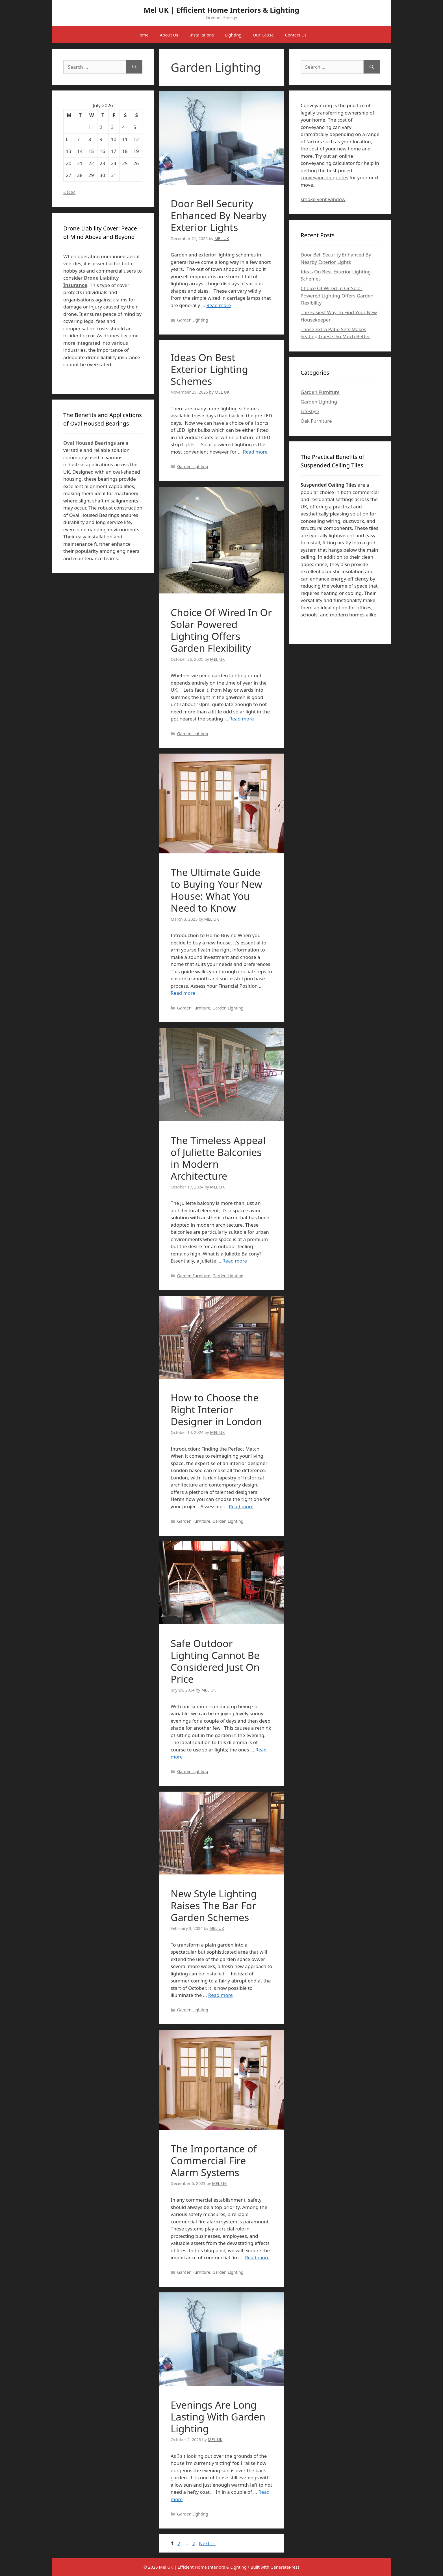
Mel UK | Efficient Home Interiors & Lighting (221, 10)
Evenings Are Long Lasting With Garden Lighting (218, 2416)
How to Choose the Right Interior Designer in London (216, 1409)
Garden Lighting (192, 320)
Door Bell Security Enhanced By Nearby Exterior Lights (219, 215)
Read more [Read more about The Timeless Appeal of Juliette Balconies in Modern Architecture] (234, 1260)
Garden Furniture (193, 1008)
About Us (169, 35)
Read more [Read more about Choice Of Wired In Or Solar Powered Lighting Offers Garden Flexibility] (241, 718)
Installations (201, 35)
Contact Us (296, 35)
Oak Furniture (316, 421)
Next (207, 2543)
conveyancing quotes (324, 177)
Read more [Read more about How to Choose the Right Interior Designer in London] (241, 1506)
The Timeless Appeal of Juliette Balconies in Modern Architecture (218, 1158)
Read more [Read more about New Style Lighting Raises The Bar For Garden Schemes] (220, 1995)
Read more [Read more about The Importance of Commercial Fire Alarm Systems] (257, 2257)
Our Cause (263, 35)
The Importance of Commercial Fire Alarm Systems (214, 2160)
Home (142, 35)
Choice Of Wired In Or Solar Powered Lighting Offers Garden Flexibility (221, 630)
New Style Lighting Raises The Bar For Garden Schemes (214, 1905)
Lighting (233, 35)
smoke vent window (323, 199)
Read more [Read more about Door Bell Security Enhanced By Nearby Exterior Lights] (218, 305)
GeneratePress (284, 2567)
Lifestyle (310, 411)
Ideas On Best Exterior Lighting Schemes (209, 369)
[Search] (134, 67)
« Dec (69, 192)
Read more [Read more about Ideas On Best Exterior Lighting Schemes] (255, 451)
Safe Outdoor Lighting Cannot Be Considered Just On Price (215, 1661)
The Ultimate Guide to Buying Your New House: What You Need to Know (216, 890)
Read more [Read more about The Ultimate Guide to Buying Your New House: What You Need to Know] (183, 993)
